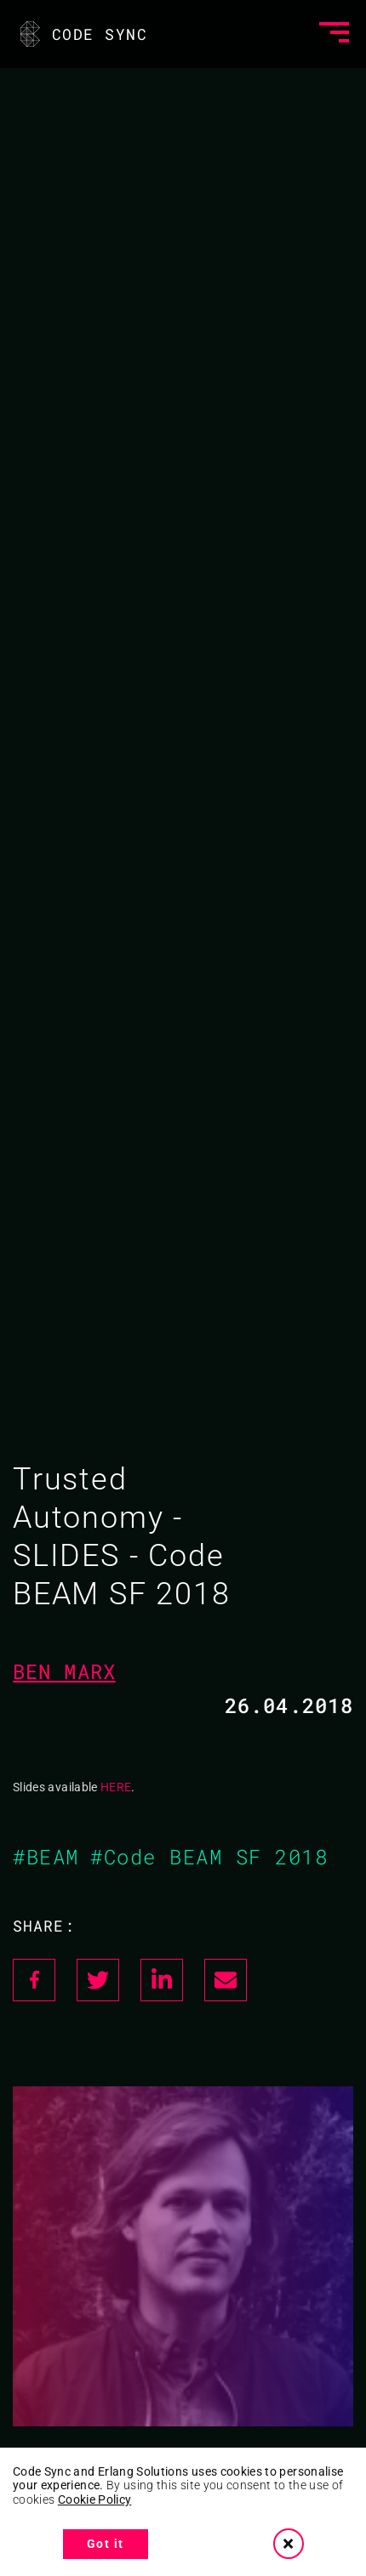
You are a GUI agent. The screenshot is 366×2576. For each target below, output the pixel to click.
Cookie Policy (95, 2499)
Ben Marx (64, 1671)
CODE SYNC (82, 34)
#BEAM (46, 1856)
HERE (115, 1787)
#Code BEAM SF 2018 (209, 1856)
